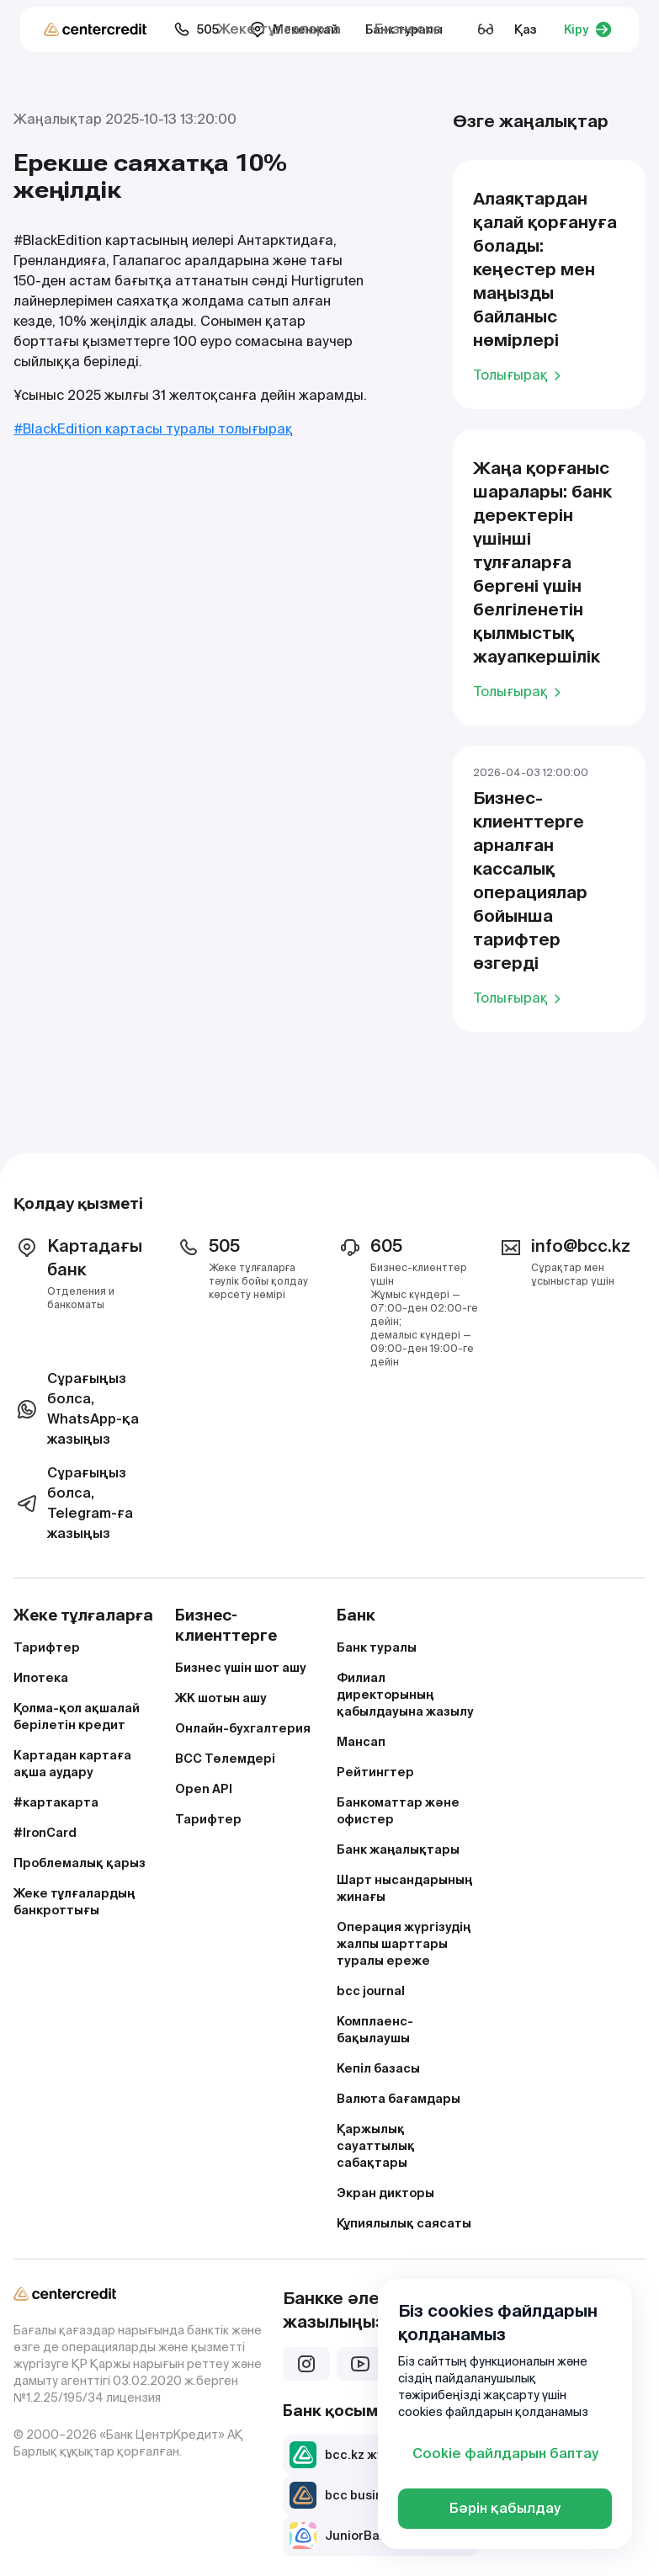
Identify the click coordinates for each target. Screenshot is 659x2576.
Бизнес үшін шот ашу (240, 1667)
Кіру (588, 29)
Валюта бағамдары (398, 2098)
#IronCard (45, 1832)
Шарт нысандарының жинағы (404, 1888)
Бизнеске (408, 29)
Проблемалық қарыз (79, 1863)
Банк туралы (377, 1647)
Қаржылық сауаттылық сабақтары (376, 2145)
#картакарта (55, 1802)
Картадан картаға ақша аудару (72, 1764)
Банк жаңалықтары (398, 1849)
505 (196, 29)
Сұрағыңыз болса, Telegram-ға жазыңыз (73, 1503)
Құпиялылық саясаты (404, 2223)
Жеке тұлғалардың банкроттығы (74, 1902)
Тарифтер (46, 1647)
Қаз (525, 29)
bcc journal (371, 1991)
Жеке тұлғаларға (279, 29)
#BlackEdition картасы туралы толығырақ (153, 429)
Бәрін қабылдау (505, 2508)
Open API (203, 1788)
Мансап (361, 1741)
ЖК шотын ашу (221, 1698)
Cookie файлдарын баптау (505, 2453)
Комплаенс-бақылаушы (375, 2030)
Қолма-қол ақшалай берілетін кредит (76, 1716)
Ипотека (40, 1677)
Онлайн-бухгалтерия (243, 1728)
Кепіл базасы (378, 2068)
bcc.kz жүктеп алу (363, 2454)
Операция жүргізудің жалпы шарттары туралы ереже (403, 1943)
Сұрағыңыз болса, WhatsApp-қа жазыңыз (76, 1409)
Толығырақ (519, 374)
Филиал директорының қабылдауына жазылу (405, 1694)
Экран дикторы (385, 2193)
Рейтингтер (375, 1772)
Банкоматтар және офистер (398, 1811)
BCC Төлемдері (225, 1758)
